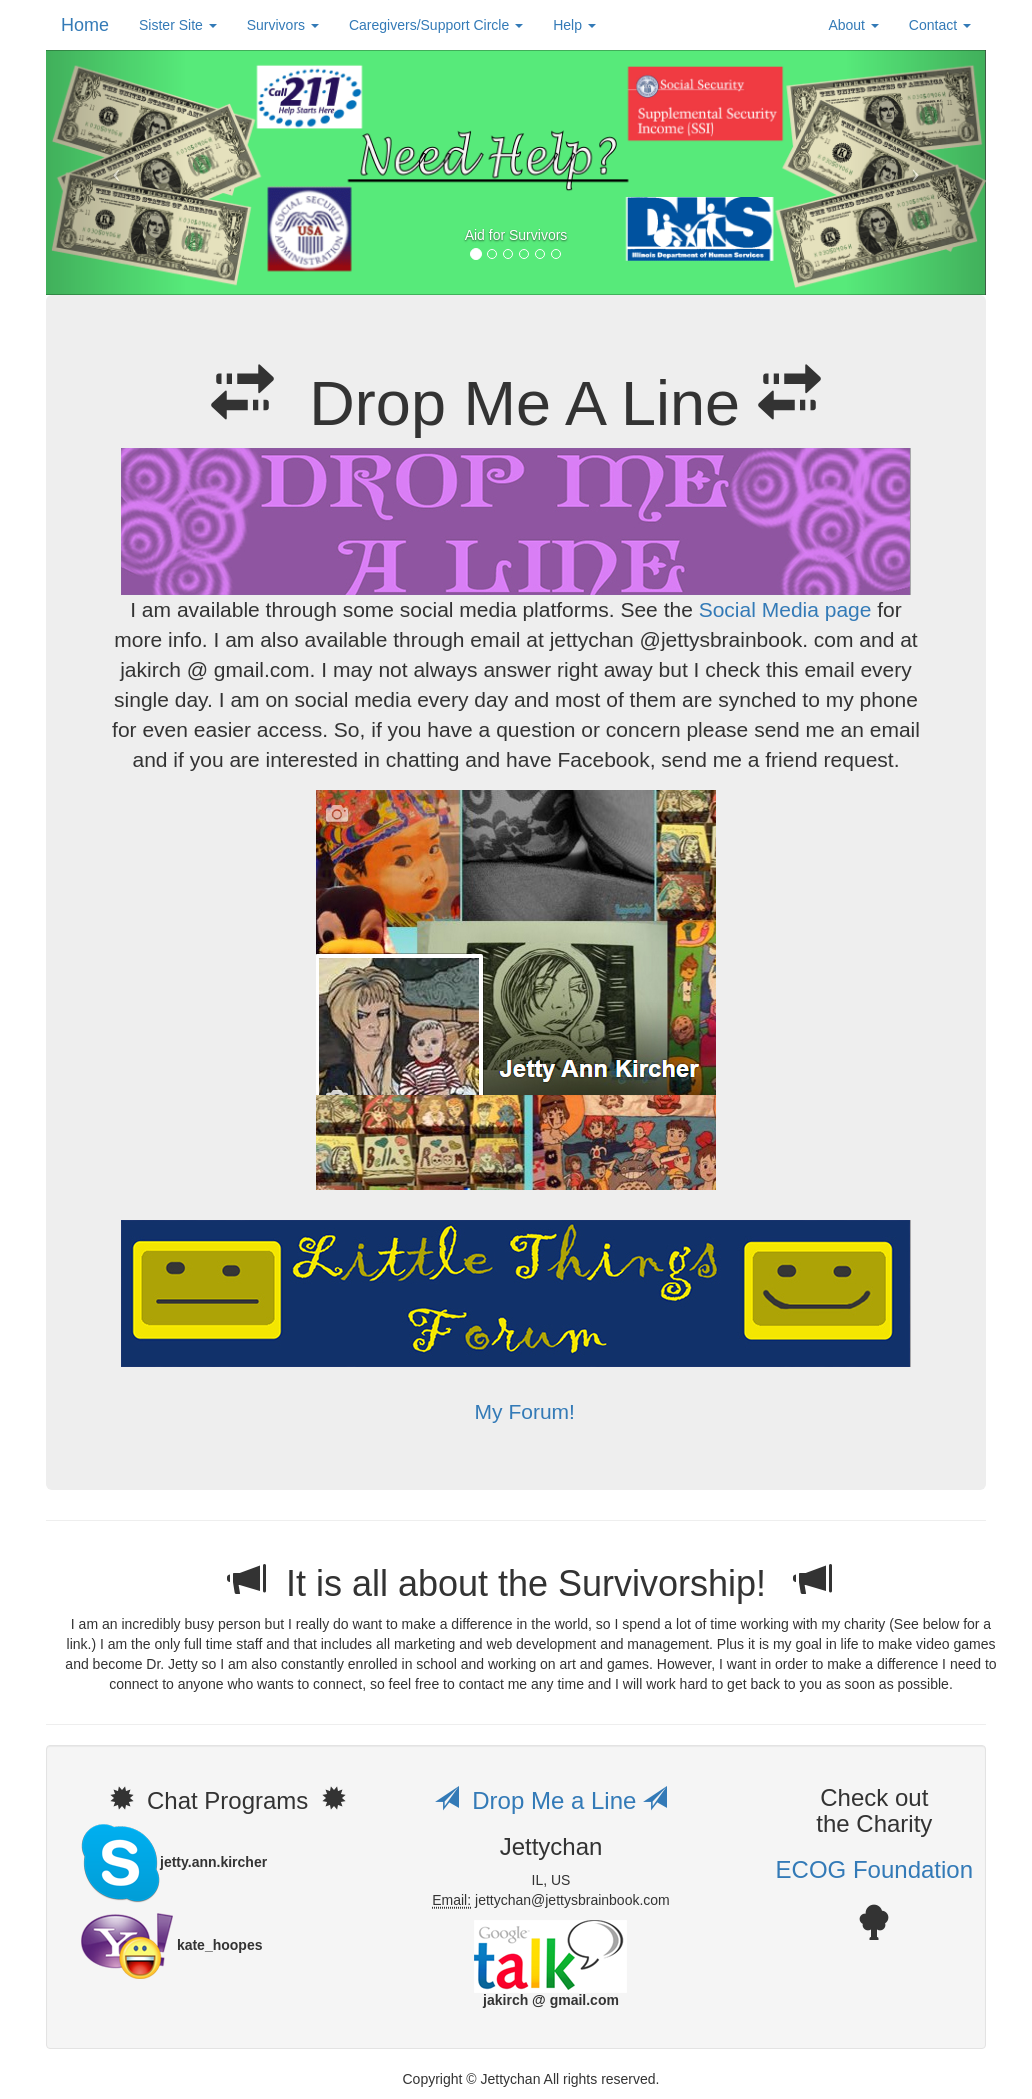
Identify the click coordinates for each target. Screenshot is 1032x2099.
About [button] (853, 25)
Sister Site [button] (178, 25)
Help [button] (574, 25)
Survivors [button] (283, 25)
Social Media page (785, 609)
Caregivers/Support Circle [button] (436, 25)
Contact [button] (940, 25)
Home (85, 25)
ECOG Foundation (874, 1869)
